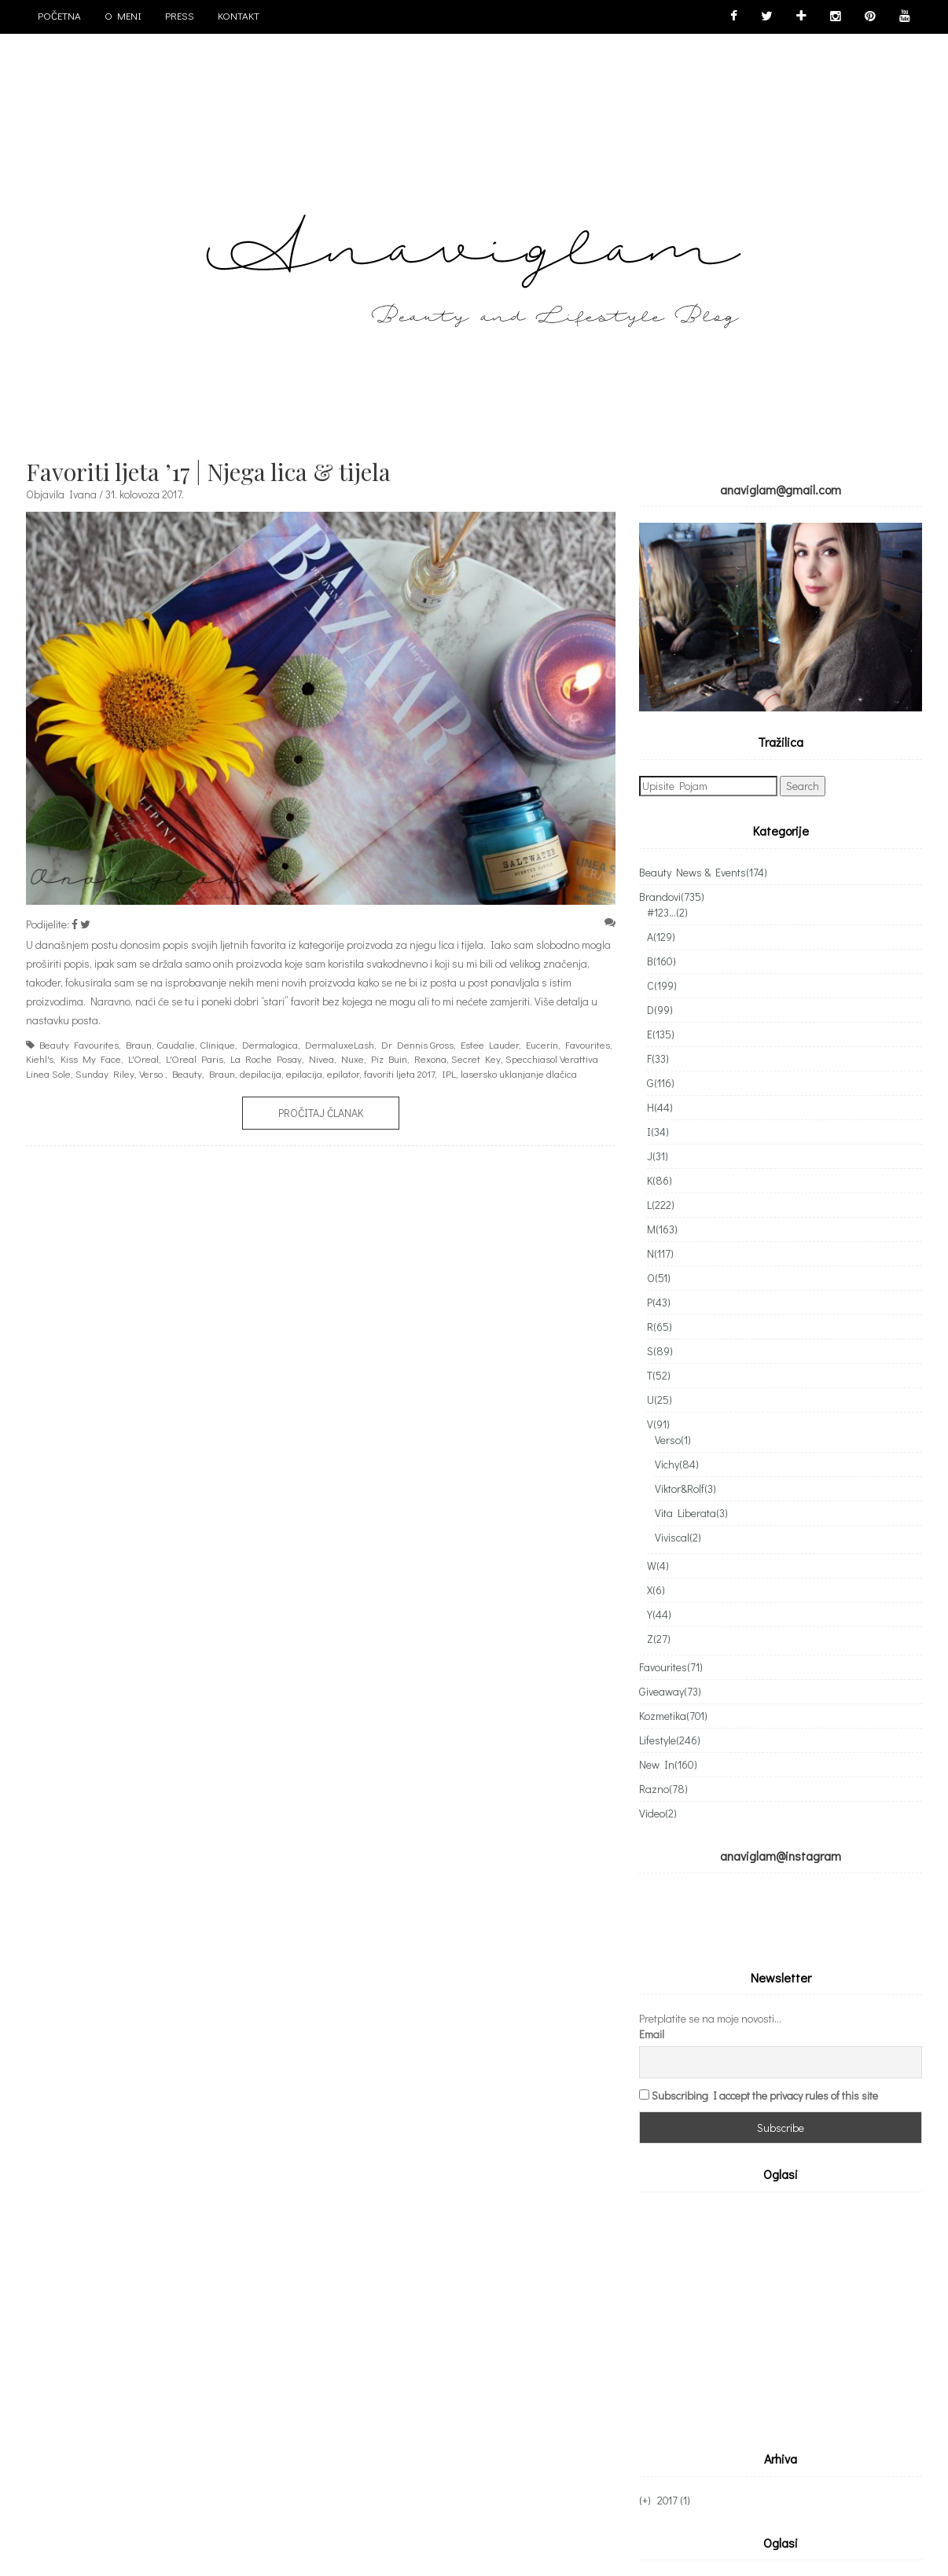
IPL (449, 1073)
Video (658, 1813)
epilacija (304, 1073)
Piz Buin (389, 1058)
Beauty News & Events (703, 872)
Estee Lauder (490, 1044)
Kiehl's (39, 1058)
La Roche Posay (266, 1058)
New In (668, 1764)
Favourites (587, 1044)
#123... (667, 912)
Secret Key (476, 1058)
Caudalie (175, 1044)
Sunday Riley (104, 1073)
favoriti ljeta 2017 (399, 1073)
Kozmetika (673, 1715)
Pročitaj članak (320, 1112)
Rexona (430, 1058)
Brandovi (671, 896)
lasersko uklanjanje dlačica (519, 1073)
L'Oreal (143, 1058)
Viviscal (678, 1537)
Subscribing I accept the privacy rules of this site (765, 2095)
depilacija (260, 1073)
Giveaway (670, 1691)
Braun (139, 1044)
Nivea (321, 1058)
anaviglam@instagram (780, 1855)
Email (651, 2034)
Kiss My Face (91, 1058)
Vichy (677, 1464)
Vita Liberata (691, 1512)
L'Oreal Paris (194, 1058)
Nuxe (352, 1058)
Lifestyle (669, 1740)
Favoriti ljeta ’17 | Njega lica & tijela (208, 471)
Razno (663, 1788)
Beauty (187, 1073)
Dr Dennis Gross (417, 1044)
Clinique (217, 1044)
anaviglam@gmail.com (780, 489)
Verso (151, 1073)
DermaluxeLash (339, 1044)
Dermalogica (270, 1044)
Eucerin (542, 1044)
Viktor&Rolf (685, 1488)
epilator (343, 1073)
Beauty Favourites (79, 1044)
